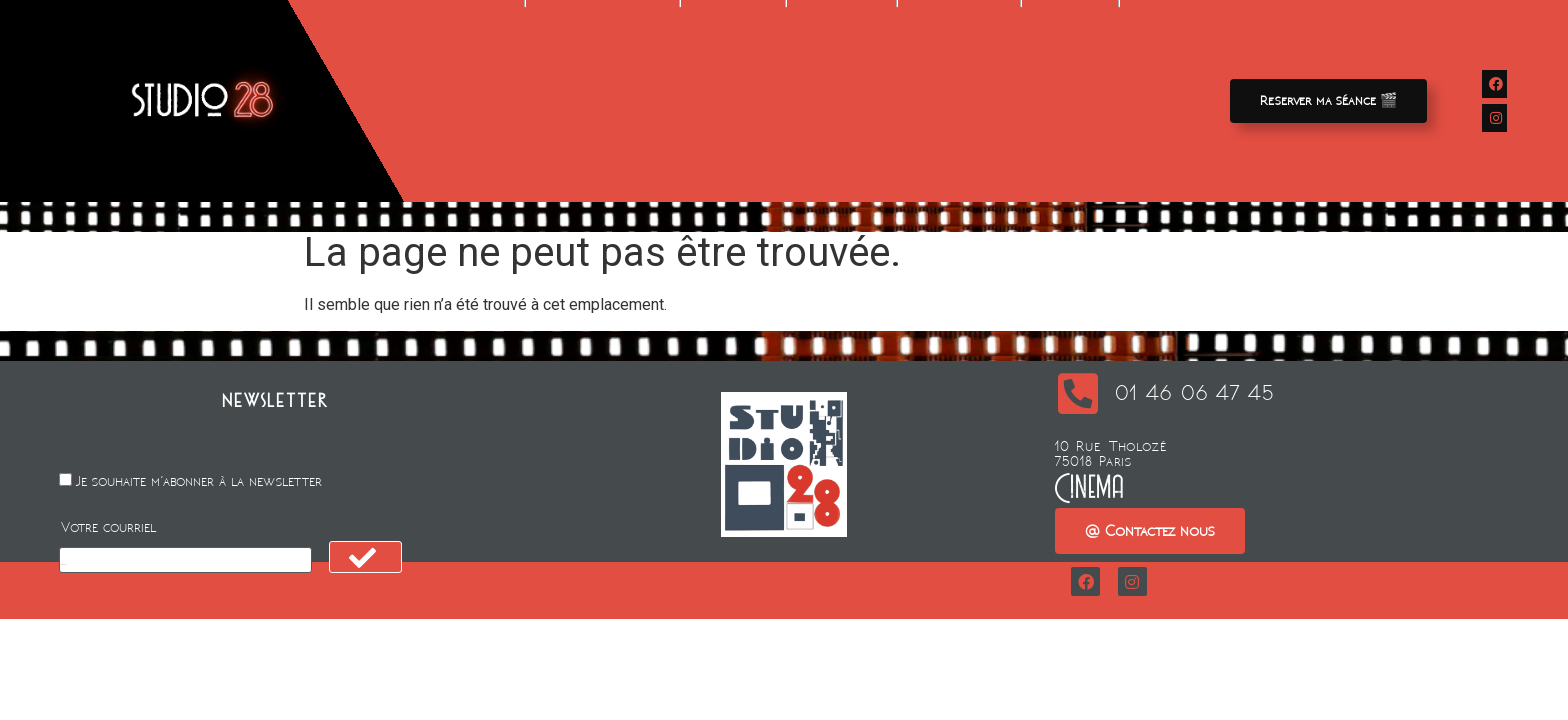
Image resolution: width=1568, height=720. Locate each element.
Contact (1070, 89)
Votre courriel (108, 527)
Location (733, 89)
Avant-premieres (602, 89)
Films (485, 89)
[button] (1328, 101)
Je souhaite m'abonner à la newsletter (199, 481)
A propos (958, 89)
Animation (841, 89)
